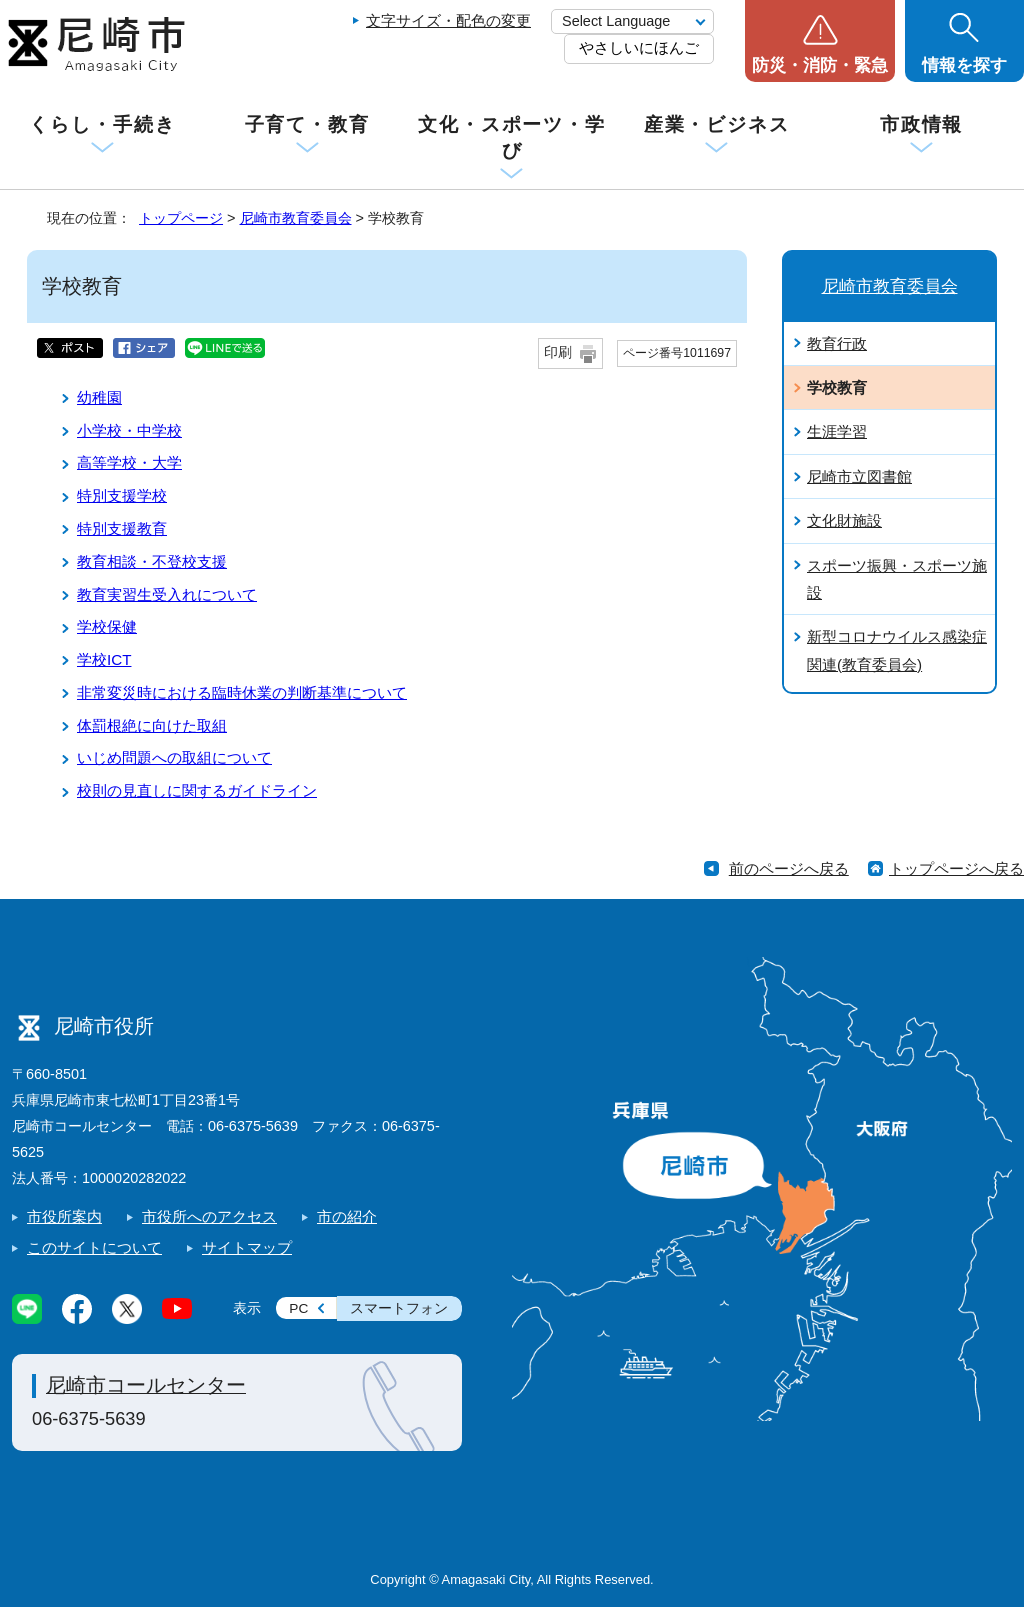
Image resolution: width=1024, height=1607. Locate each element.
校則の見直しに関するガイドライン (197, 790)
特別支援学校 (122, 495)
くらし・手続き (102, 124)
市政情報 (922, 124)
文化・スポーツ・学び (512, 137)
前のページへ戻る (789, 868)
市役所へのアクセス (209, 1216)
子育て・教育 (307, 124)
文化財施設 (844, 520)
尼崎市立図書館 (859, 476)
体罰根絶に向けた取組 (152, 725)
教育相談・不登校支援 (152, 561)
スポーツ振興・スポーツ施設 (897, 579)
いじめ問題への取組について (174, 757)
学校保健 (107, 626)
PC (298, 1308)
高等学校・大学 (129, 462)
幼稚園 (99, 397)
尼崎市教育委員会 (296, 218)
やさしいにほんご (639, 47)
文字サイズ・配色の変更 (448, 20)
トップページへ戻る (956, 868)
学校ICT (104, 659)
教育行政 (837, 343)
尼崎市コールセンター (146, 1385)
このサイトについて (94, 1247)
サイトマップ (247, 1247)
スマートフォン (399, 1308)
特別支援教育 (122, 528)
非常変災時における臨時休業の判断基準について (242, 692)
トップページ (181, 218)
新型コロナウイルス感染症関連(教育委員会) (897, 650)
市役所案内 (64, 1216)
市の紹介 (347, 1216)
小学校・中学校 (129, 430)
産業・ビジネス (717, 124)
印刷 (558, 352)
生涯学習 (837, 431)
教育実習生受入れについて (167, 594)
